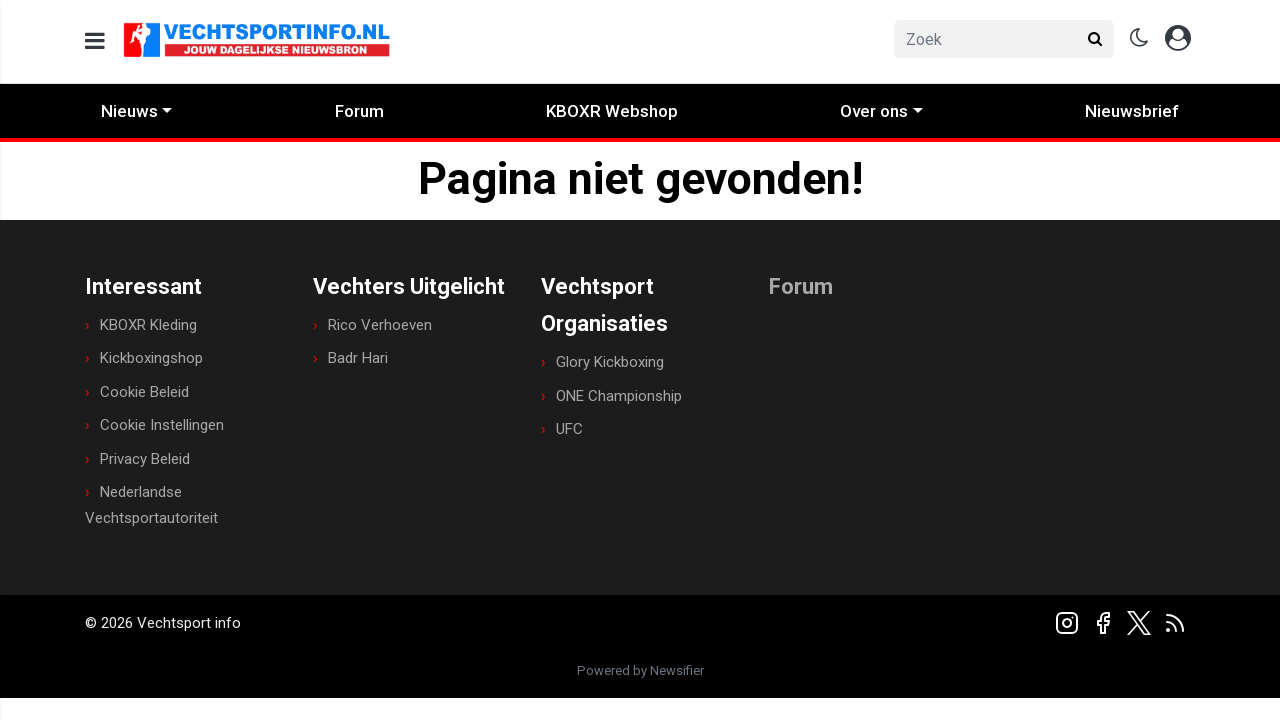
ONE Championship (619, 396)
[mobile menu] (95, 41)
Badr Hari (358, 358)
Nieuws (129, 111)
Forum (359, 111)
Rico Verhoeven (380, 325)
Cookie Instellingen (162, 425)
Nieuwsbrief (1132, 111)
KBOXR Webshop (612, 111)
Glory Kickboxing (610, 362)
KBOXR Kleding (148, 325)
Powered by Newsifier (640, 670)
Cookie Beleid (144, 392)
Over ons (874, 111)
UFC (569, 429)
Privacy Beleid (145, 459)
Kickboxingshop (151, 358)
